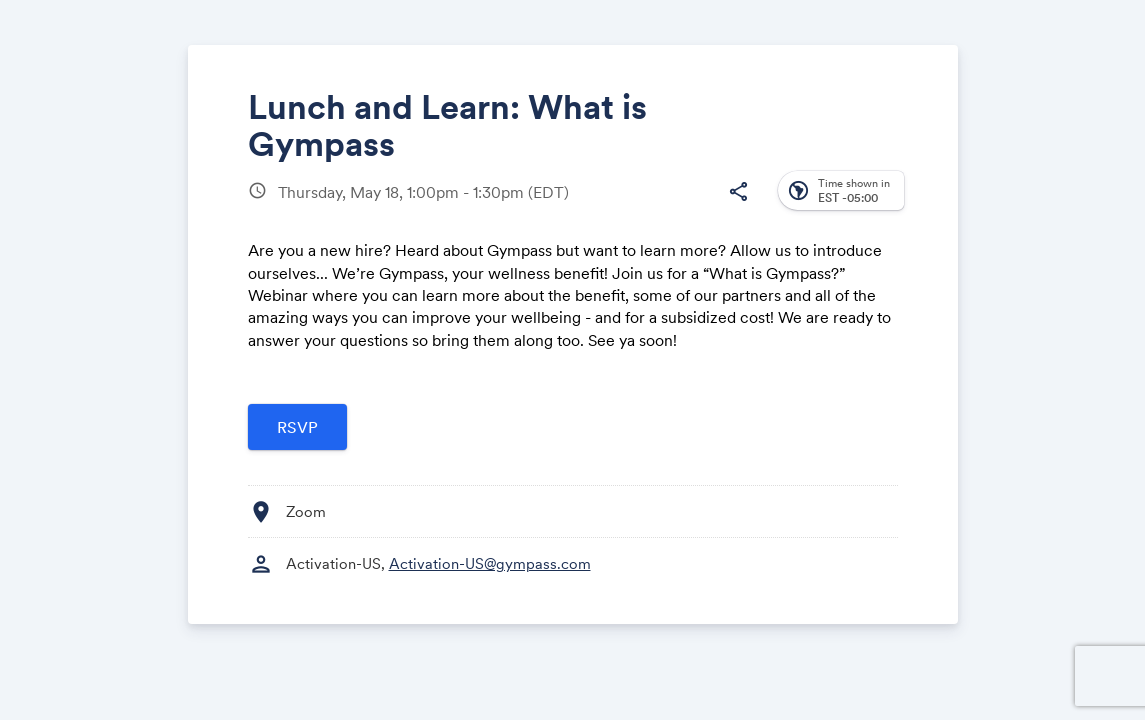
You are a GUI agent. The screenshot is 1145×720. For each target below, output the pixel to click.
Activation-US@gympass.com (490, 563)
